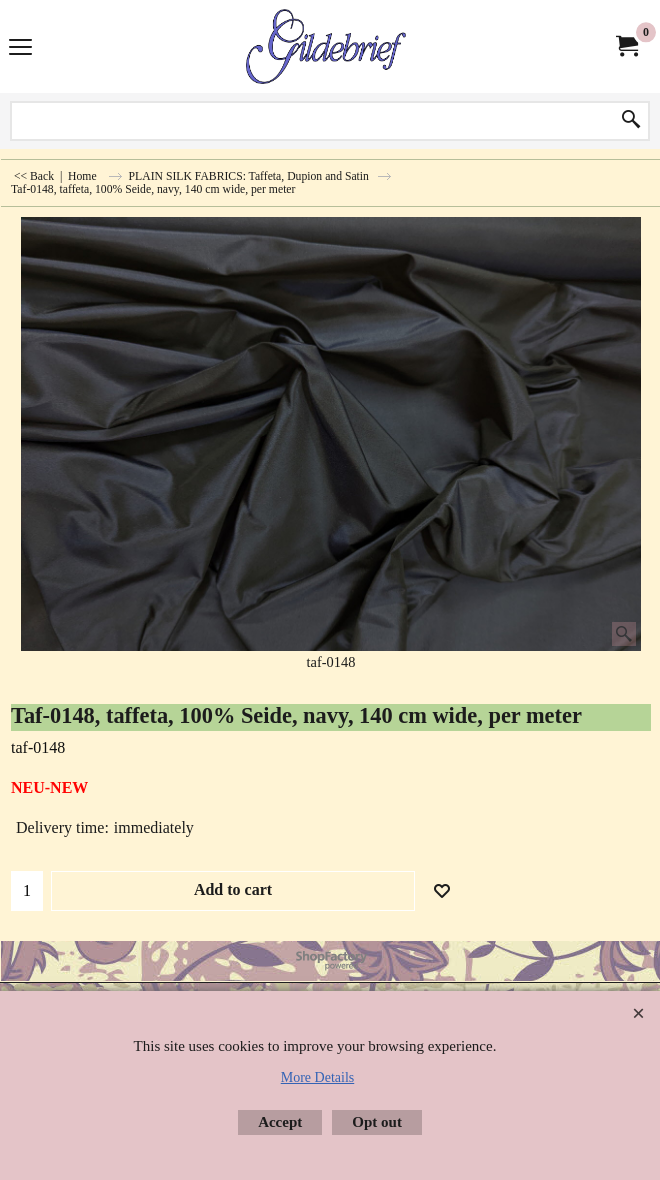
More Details (317, 1077)
